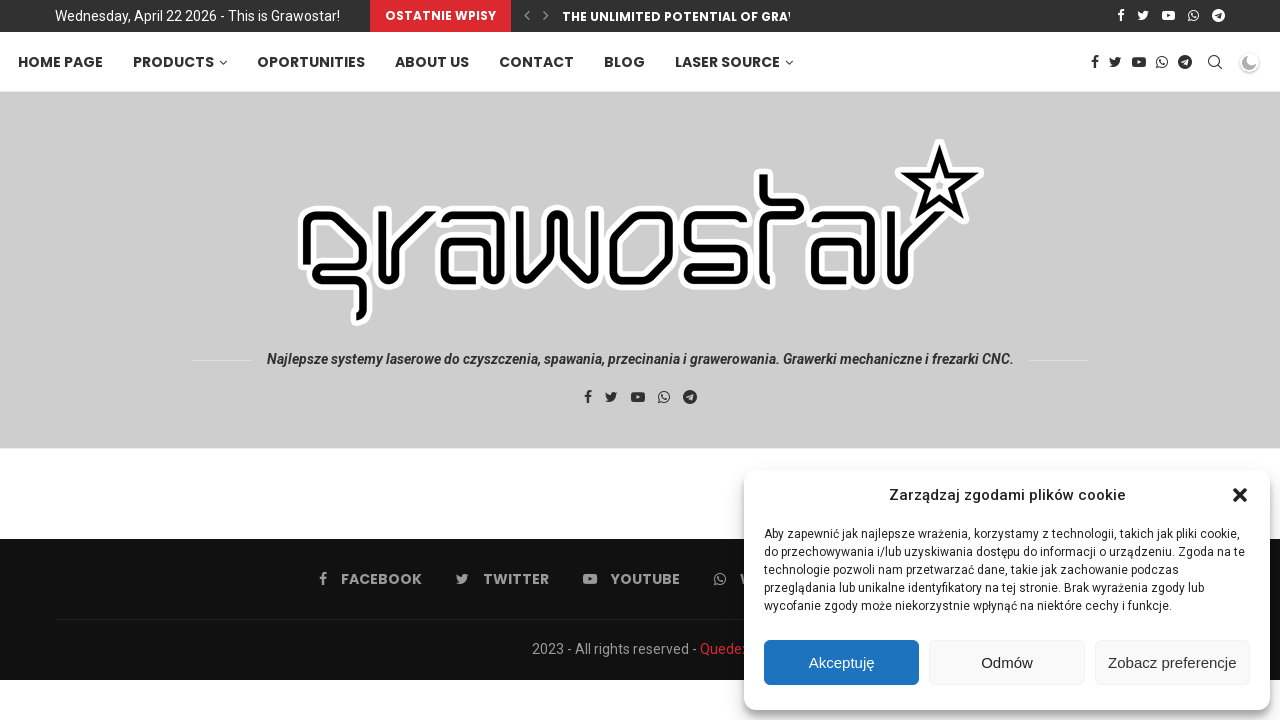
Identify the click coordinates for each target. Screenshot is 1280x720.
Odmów (1007, 662)
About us (434, 62)
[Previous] (527, 16)
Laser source (729, 62)
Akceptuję (842, 662)
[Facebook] (1120, 16)
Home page (62, 62)
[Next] (546, 16)
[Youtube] (1168, 16)
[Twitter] (1143, 16)
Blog (626, 62)
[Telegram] (1218, 16)
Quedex (724, 649)
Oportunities (313, 62)
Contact (538, 62)
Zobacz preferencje (1172, 662)
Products (175, 62)
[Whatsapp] (1193, 16)
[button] (1240, 495)
